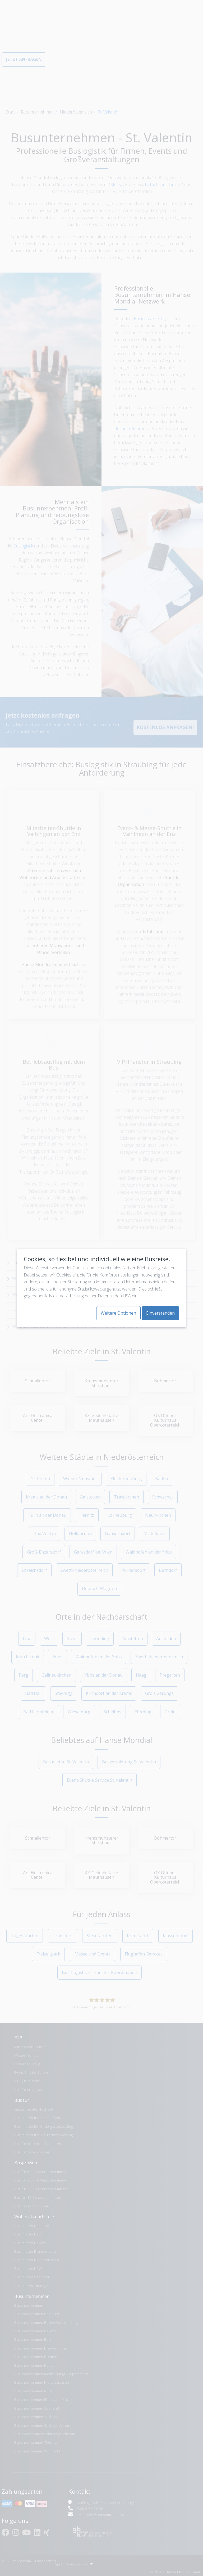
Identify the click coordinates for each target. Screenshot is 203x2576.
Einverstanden (160, 1313)
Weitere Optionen (118, 1313)
